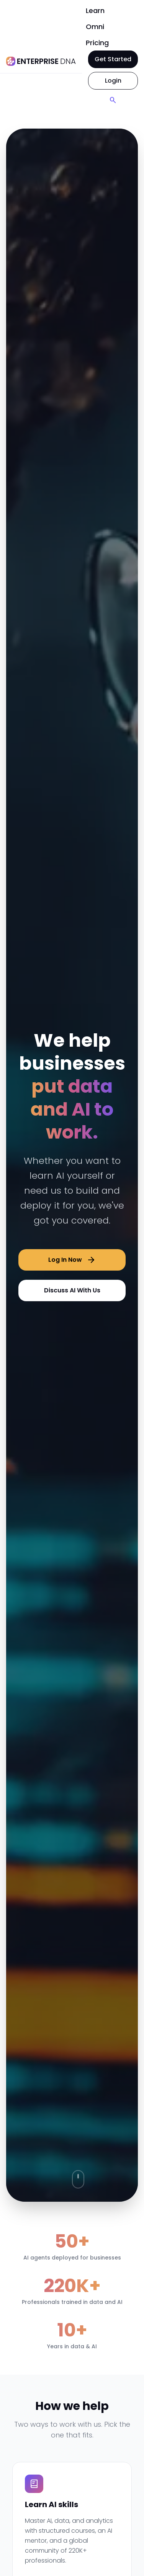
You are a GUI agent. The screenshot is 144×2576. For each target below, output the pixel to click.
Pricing (97, 42)
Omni (95, 26)
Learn (95, 10)
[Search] (113, 100)
